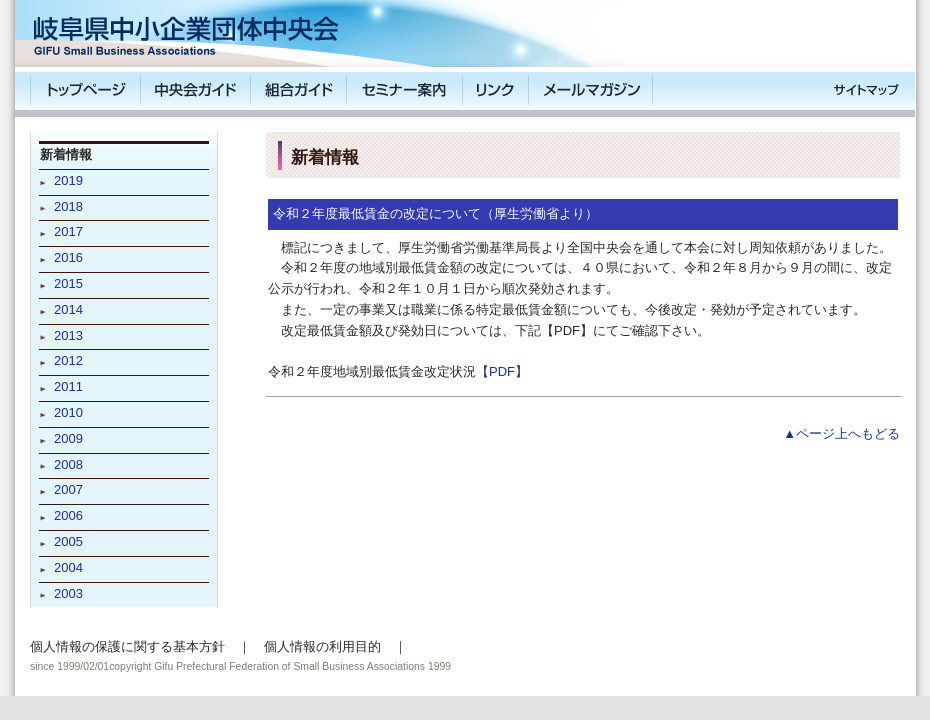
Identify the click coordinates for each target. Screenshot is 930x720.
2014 (68, 309)
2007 (68, 489)
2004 (68, 567)
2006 (68, 515)
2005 (68, 541)
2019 (68, 180)
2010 (68, 412)
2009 (68, 438)
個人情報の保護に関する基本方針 (127, 646)
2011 (68, 386)
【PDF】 (502, 371)
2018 (68, 206)
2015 (68, 283)
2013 (68, 335)
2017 (68, 231)
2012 (68, 360)
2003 (68, 593)
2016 (68, 257)
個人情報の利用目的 (322, 646)
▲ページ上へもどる (841, 433)
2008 (68, 464)
